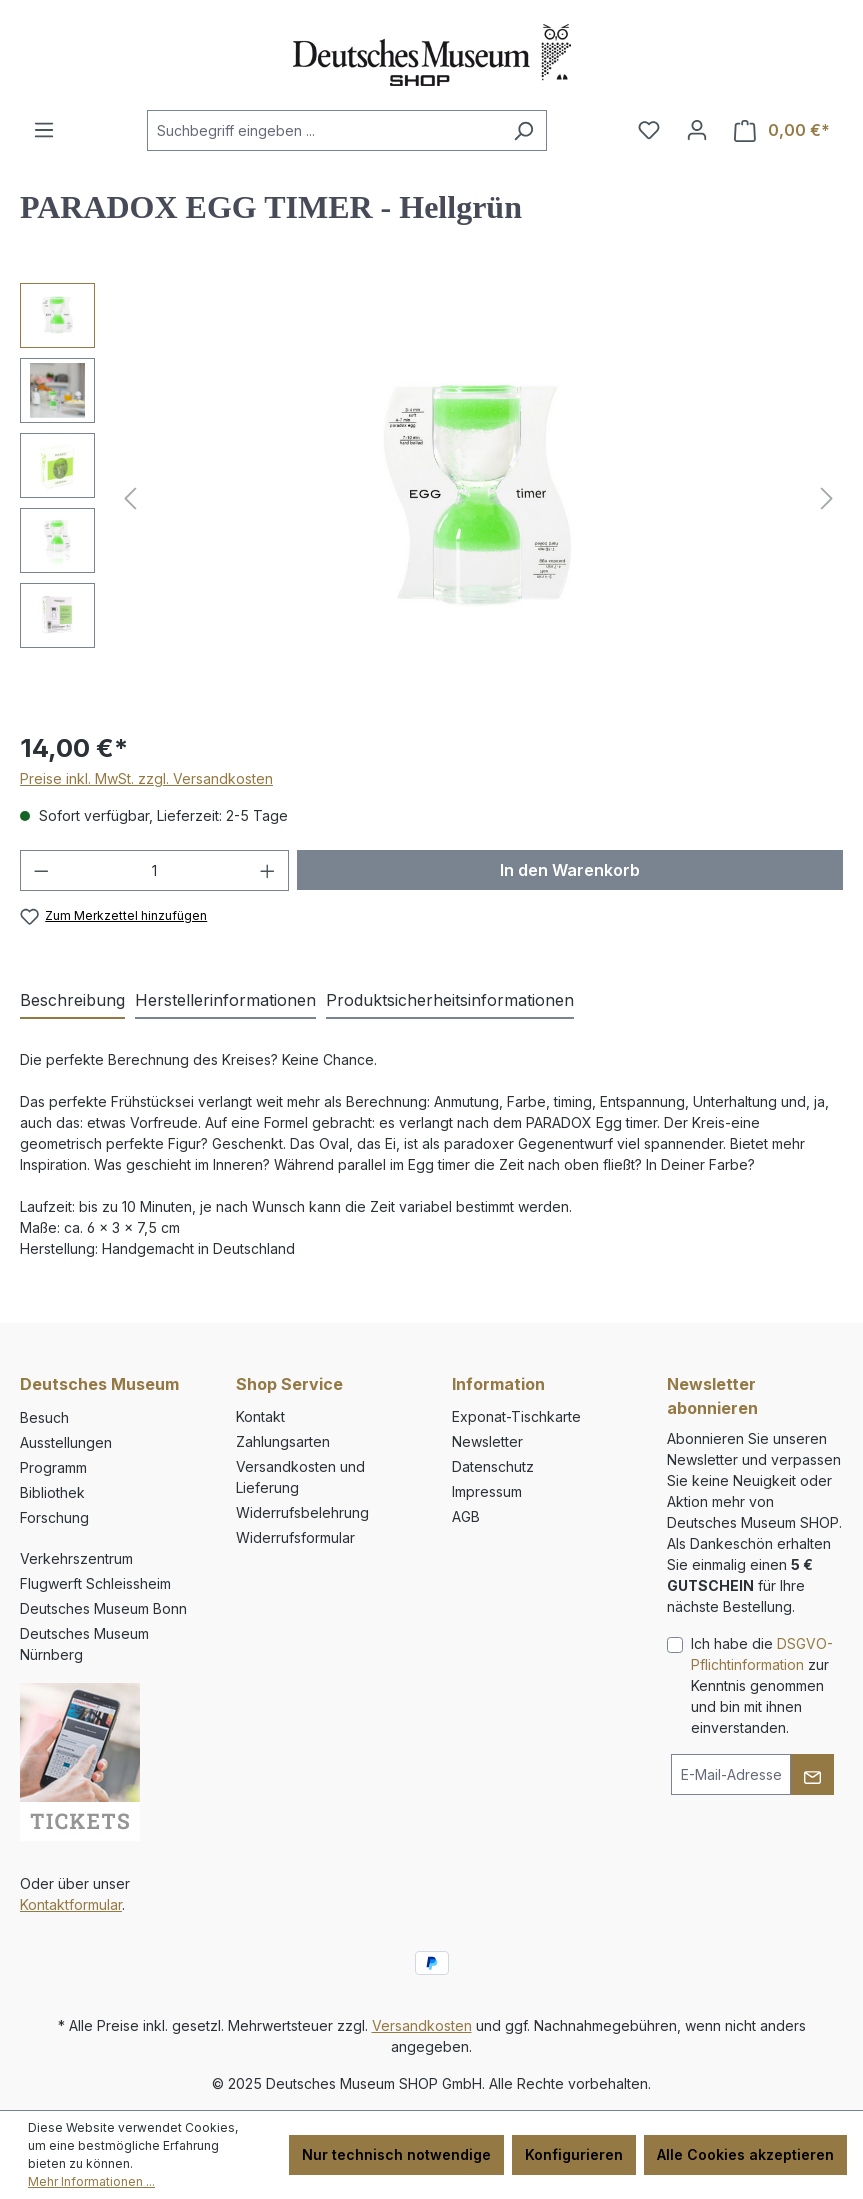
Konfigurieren (574, 2154)
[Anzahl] (155, 870)
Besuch (44, 1417)
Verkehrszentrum (76, 1558)
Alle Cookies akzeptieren (745, 2154)
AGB (466, 1516)
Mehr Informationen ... (91, 2181)
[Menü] (44, 130)
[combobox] (324, 130)
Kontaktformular (71, 1904)
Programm (53, 1467)
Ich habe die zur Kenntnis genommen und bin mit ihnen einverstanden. (762, 1685)
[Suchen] (523, 130)
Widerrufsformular (295, 1537)
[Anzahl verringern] (41, 870)
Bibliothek (52, 1492)
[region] (431, 498)
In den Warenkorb (570, 870)
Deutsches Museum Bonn (103, 1608)
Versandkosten (422, 2025)
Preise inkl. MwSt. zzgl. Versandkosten (146, 778)
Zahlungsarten (283, 1441)
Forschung (54, 1517)
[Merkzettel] (649, 130)
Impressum (487, 1491)
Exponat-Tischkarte (516, 1416)
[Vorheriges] (130, 498)
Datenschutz (493, 1466)
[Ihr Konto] (697, 130)
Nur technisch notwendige (396, 2154)
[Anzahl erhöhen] (268, 870)
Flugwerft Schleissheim (95, 1583)
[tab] (72, 1001)
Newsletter (487, 1441)
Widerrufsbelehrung (302, 1512)
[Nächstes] (827, 498)
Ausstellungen (66, 1442)
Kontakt (260, 1416)
